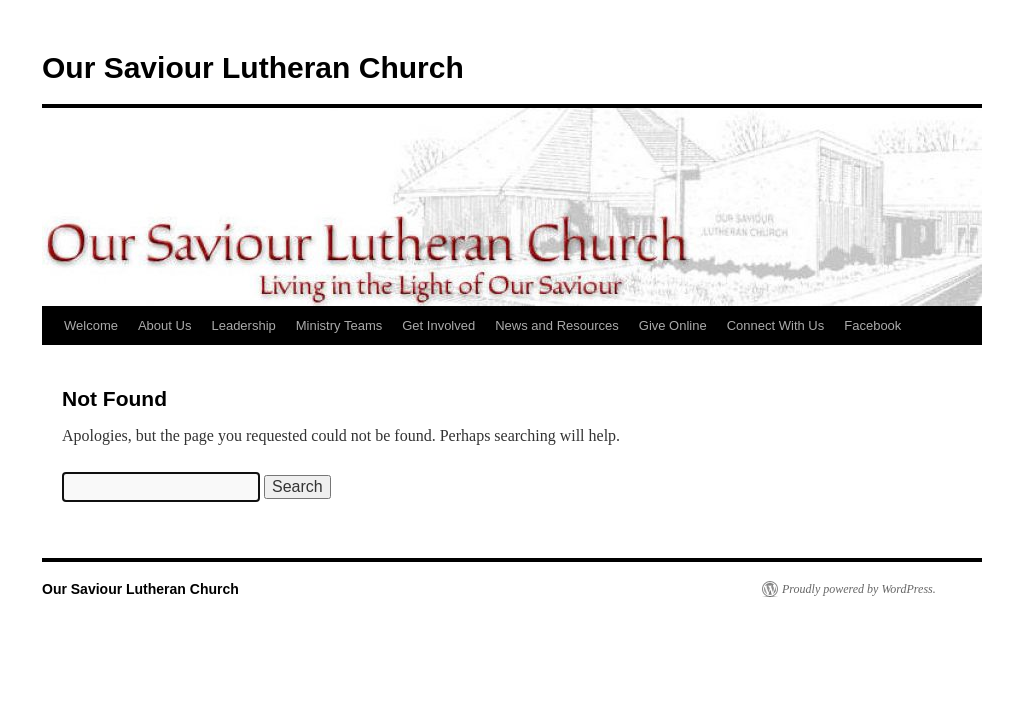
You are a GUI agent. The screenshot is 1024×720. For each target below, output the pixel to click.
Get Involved (438, 325)
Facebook (872, 325)
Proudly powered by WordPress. (859, 589)
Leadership (243, 325)
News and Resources (557, 325)
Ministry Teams (339, 325)
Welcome (91, 325)
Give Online (673, 325)
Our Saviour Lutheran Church (253, 67)
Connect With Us (776, 325)
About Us (164, 325)
